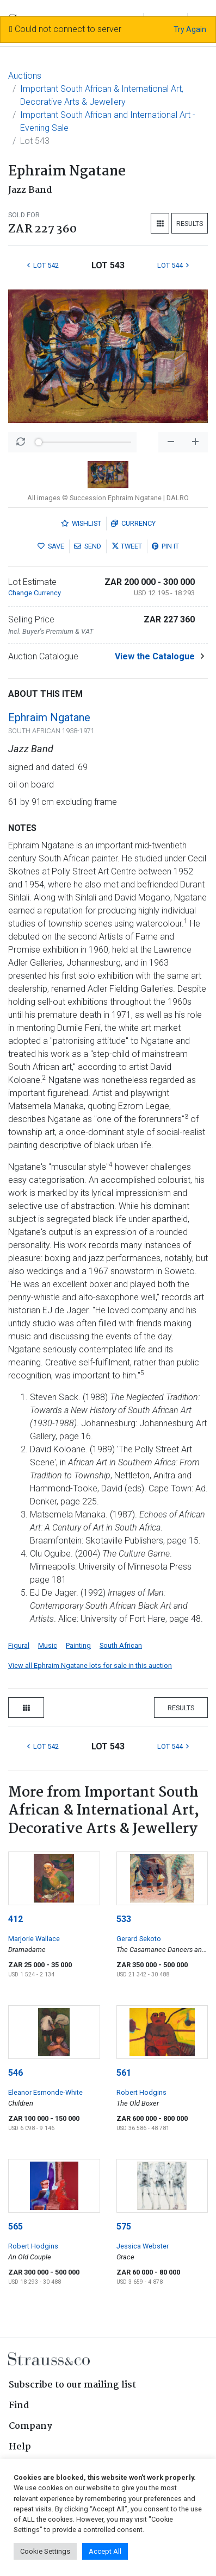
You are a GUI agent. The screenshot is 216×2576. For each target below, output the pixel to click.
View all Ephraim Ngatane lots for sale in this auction (90, 1665)
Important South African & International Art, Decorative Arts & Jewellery (101, 95)
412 (15, 1919)
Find (19, 2405)
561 (123, 2073)
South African (121, 1645)
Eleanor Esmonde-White (45, 2092)
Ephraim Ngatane (49, 717)
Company (30, 2426)
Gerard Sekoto (138, 1939)
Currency (133, 523)
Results (189, 223)
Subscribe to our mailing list (72, 2385)
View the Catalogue (155, 656)
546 (15, 2073)
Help (20, 2447)
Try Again (190, 29)
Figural (18, 1645)
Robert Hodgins (141, 2092)
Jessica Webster (142, 2246)
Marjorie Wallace (34, 1939)
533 (123, 1919)
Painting (78, 1645)
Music (47, 1645)
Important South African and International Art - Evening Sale (107, 121)
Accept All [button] (105, 2551)
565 (15, 2226)
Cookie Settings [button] (45, 2551)
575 (123, 2226)
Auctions (24, 76)
